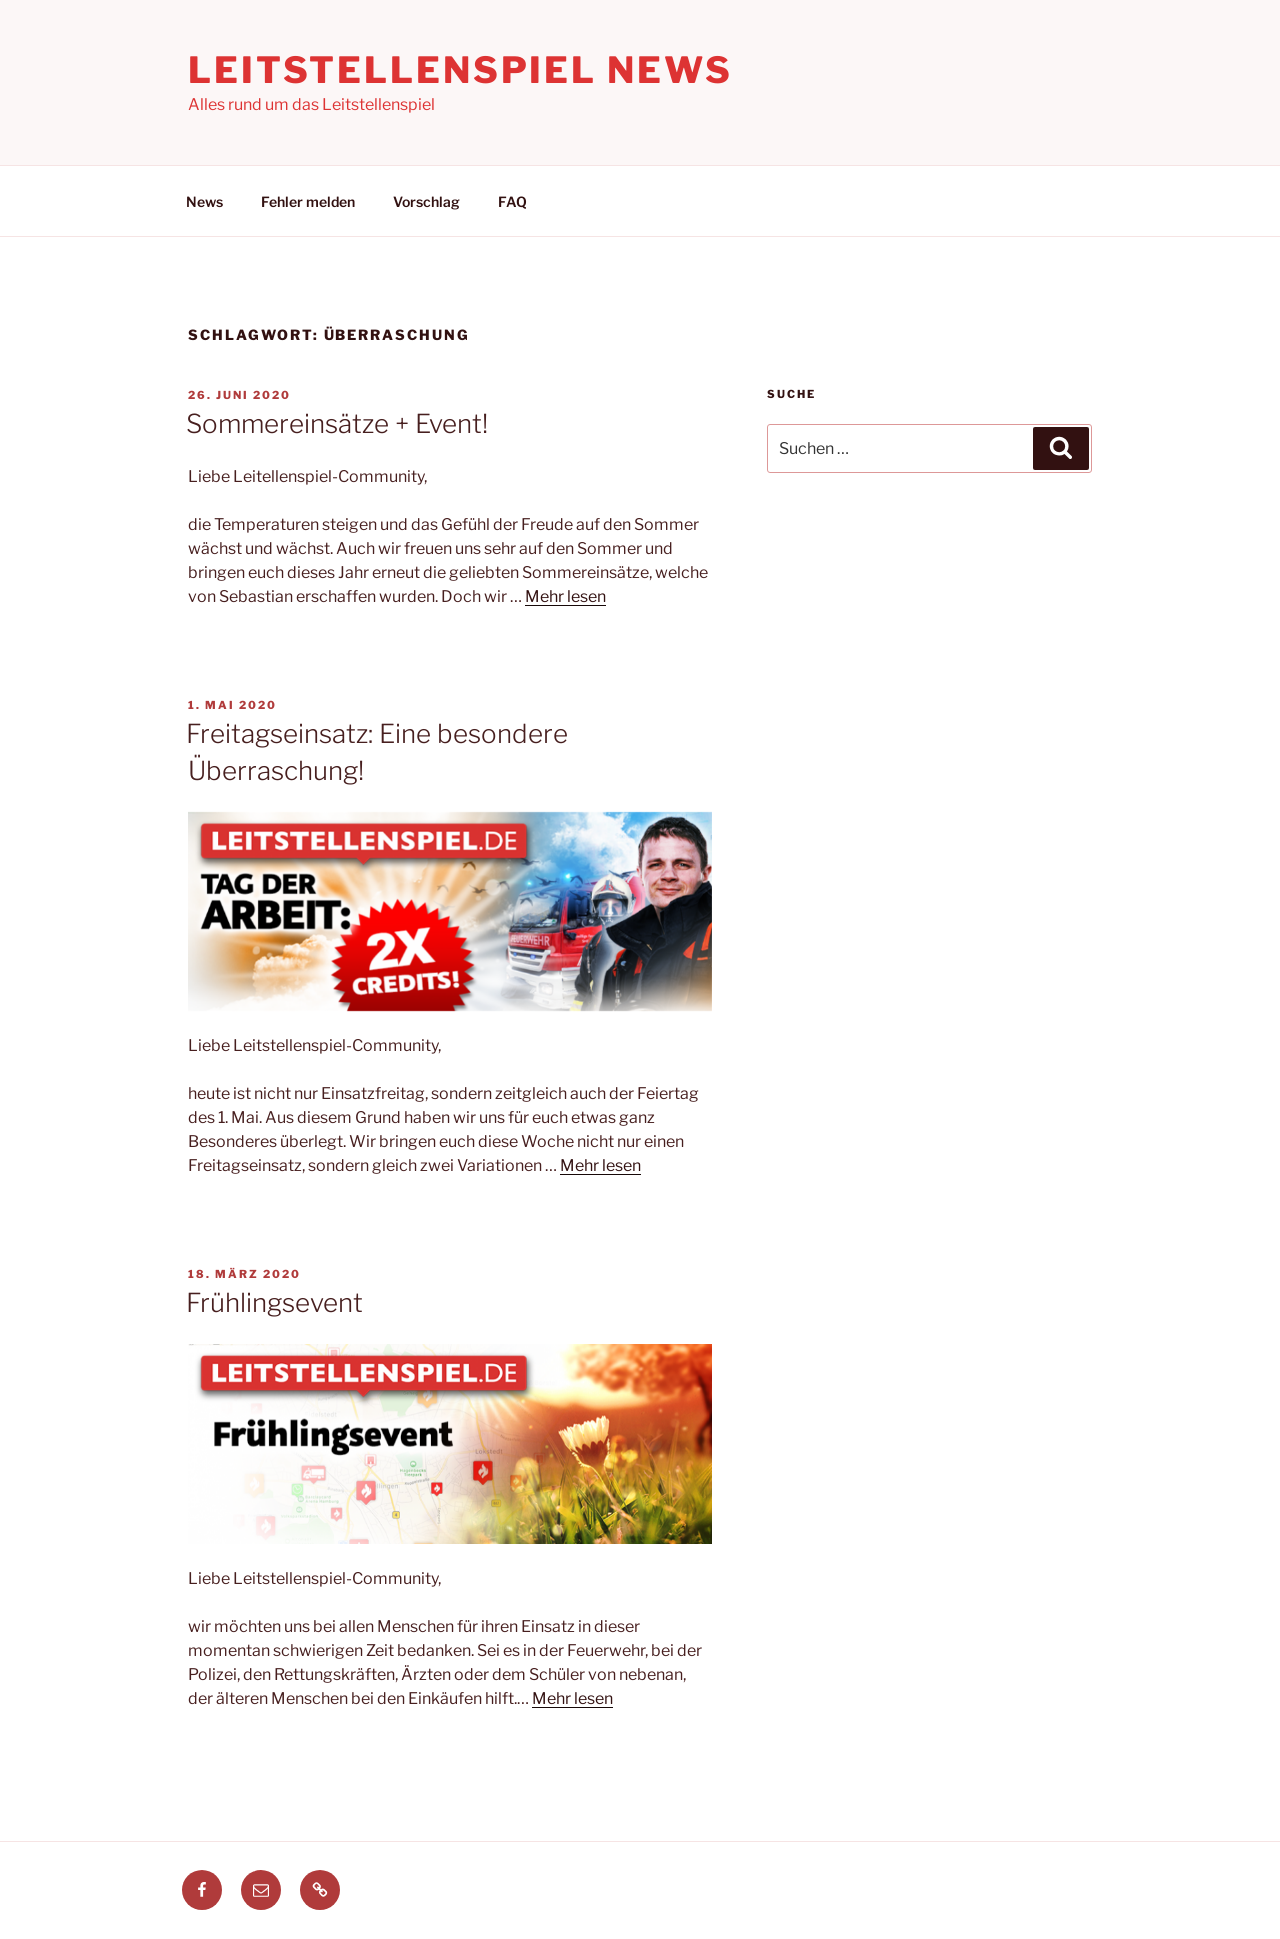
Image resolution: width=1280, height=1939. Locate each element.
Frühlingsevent (274, 1302)
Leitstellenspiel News (460, 70)
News (204, 201)
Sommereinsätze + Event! (337, 423)
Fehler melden (308, 201)
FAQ (512, 201)
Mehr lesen (565, 596)
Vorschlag (426, 201)
